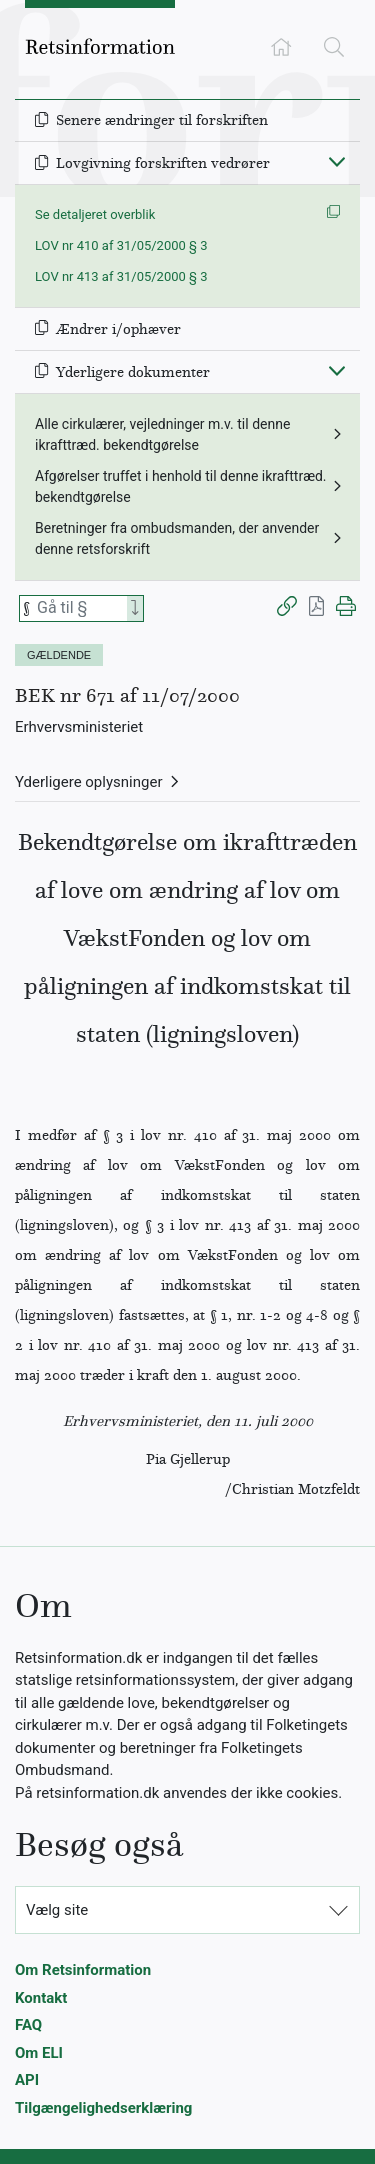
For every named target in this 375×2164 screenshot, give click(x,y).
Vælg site (57, 1910)
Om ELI (39, 2053)
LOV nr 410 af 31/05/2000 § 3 (121, 245)
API (27, 2080)
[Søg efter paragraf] (80, 608)
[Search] (135, 608)
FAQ (28, 2025)
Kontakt (41, 1998)
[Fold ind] (337, 161)
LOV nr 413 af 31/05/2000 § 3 (121, 276)
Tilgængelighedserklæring (103, 2108)
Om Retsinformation (83, 1970)
